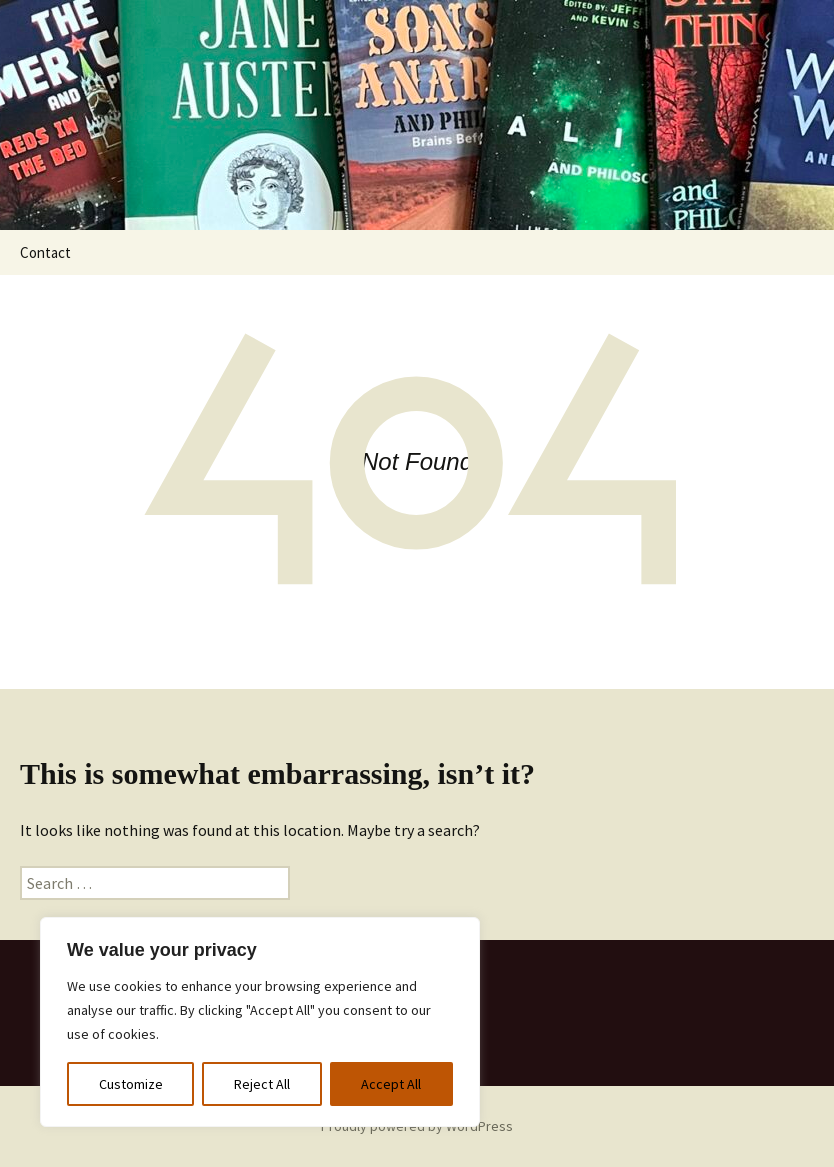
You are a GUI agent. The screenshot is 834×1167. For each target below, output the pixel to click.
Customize (131, 1084)
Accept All (391, 1084)
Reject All (262, 1084)
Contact (45, 252)
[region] (260, 1022)
